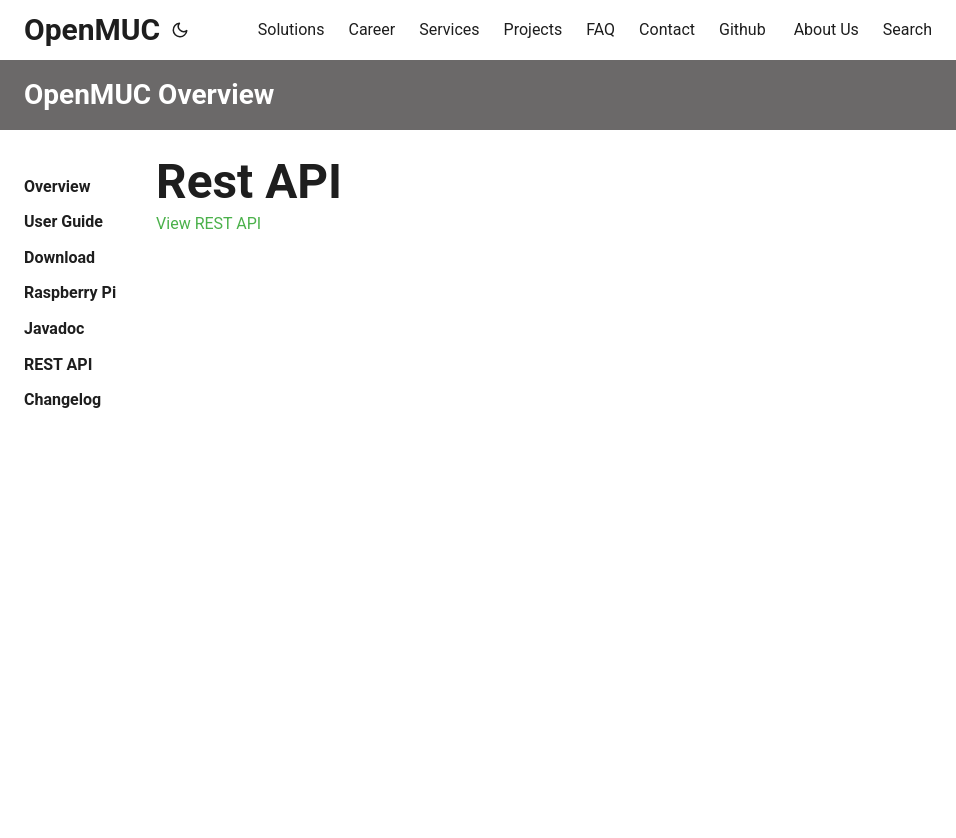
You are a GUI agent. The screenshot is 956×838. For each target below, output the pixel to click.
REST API (58, 364)
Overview (57, 186)
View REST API (208, 223)
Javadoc (54, 328)
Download (59, 257)
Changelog (62, 399)
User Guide (63, 221)
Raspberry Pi (70, 292)
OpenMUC (92, 29)
